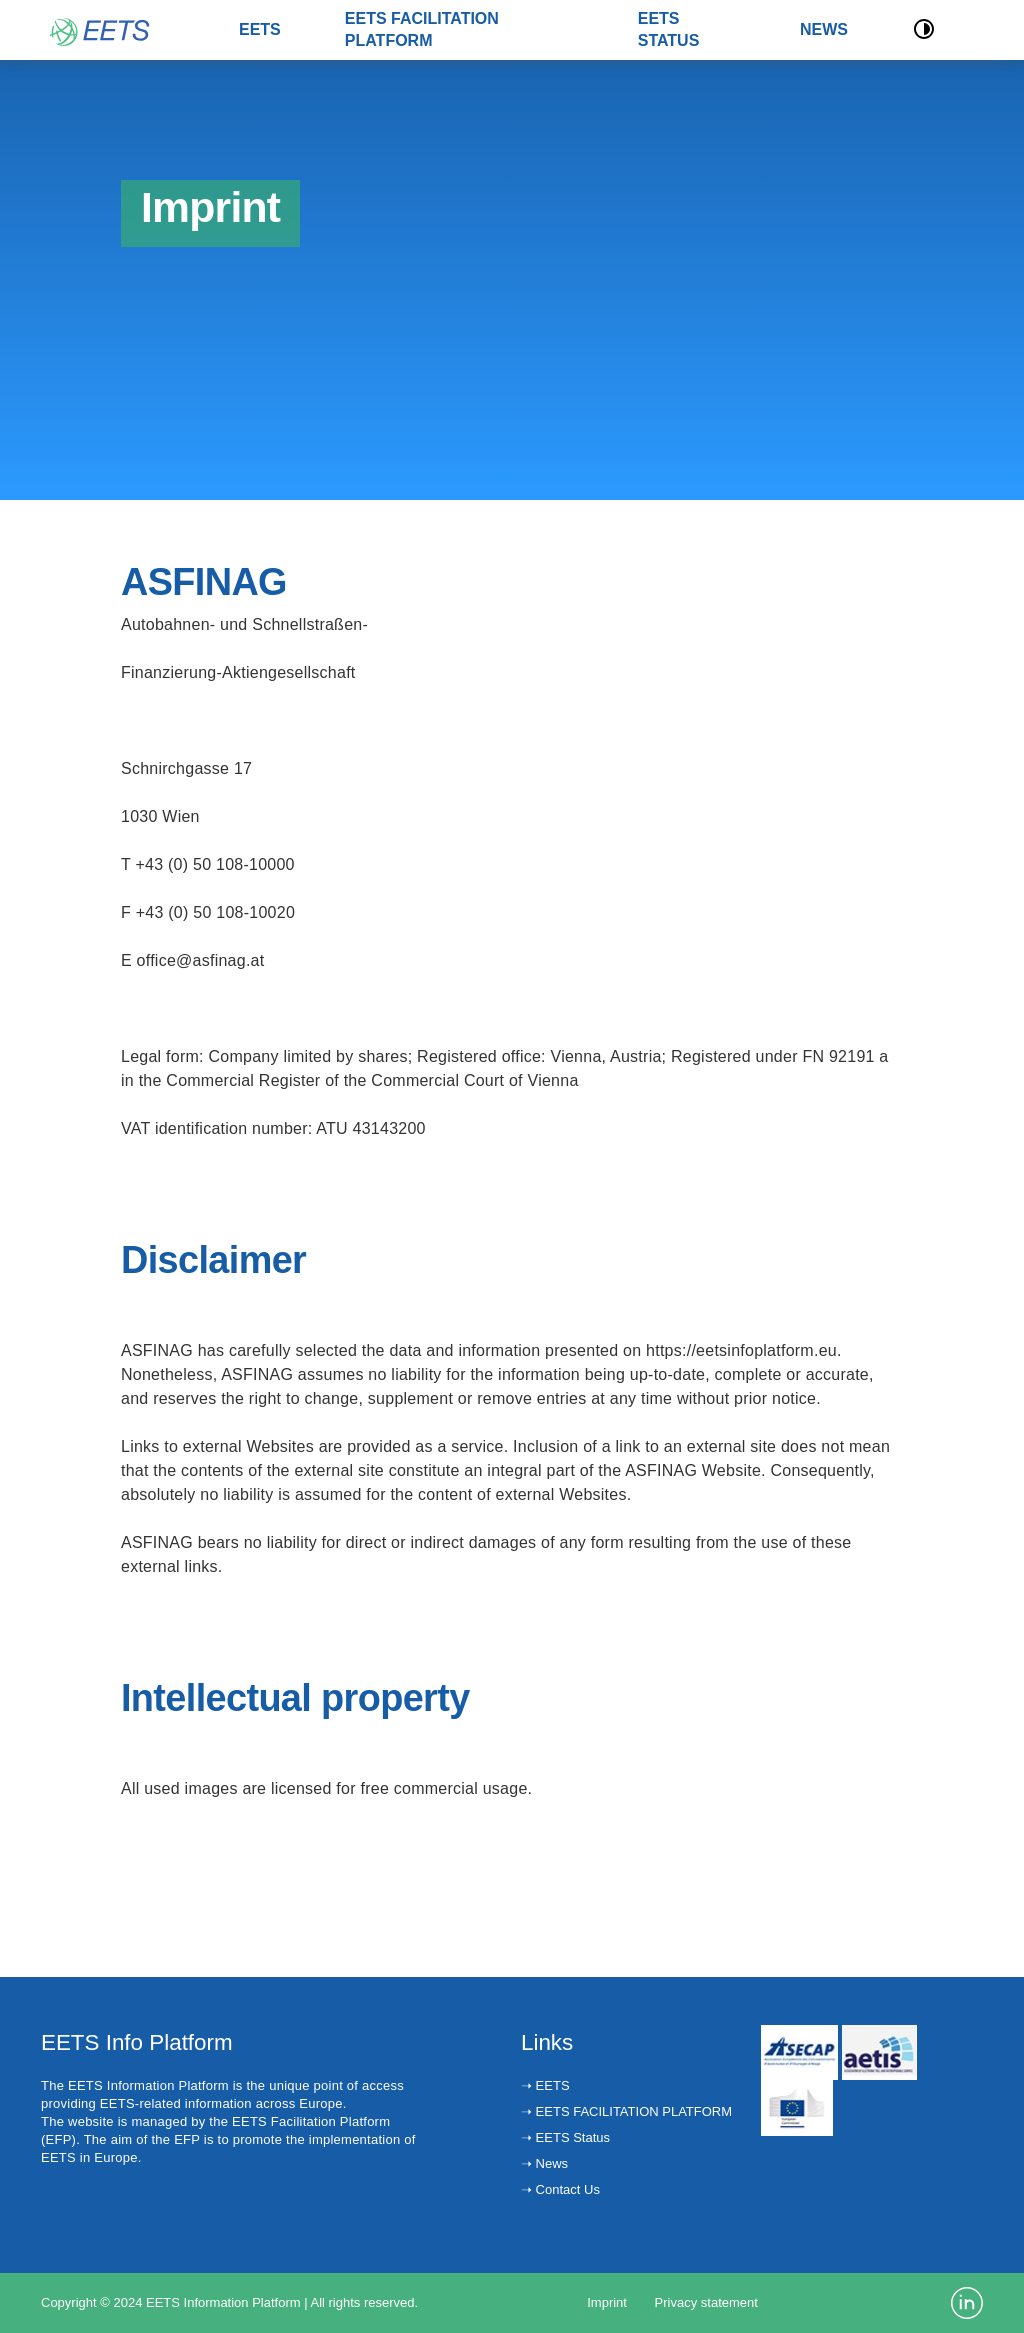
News (550, 2163)
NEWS (824, 29)
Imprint (607, 2302)
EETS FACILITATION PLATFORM (422, 29)
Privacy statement (706, 2302)
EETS (260, 29)
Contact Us (566, 2189)
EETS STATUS (669, 29)
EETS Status (571, 2137)
